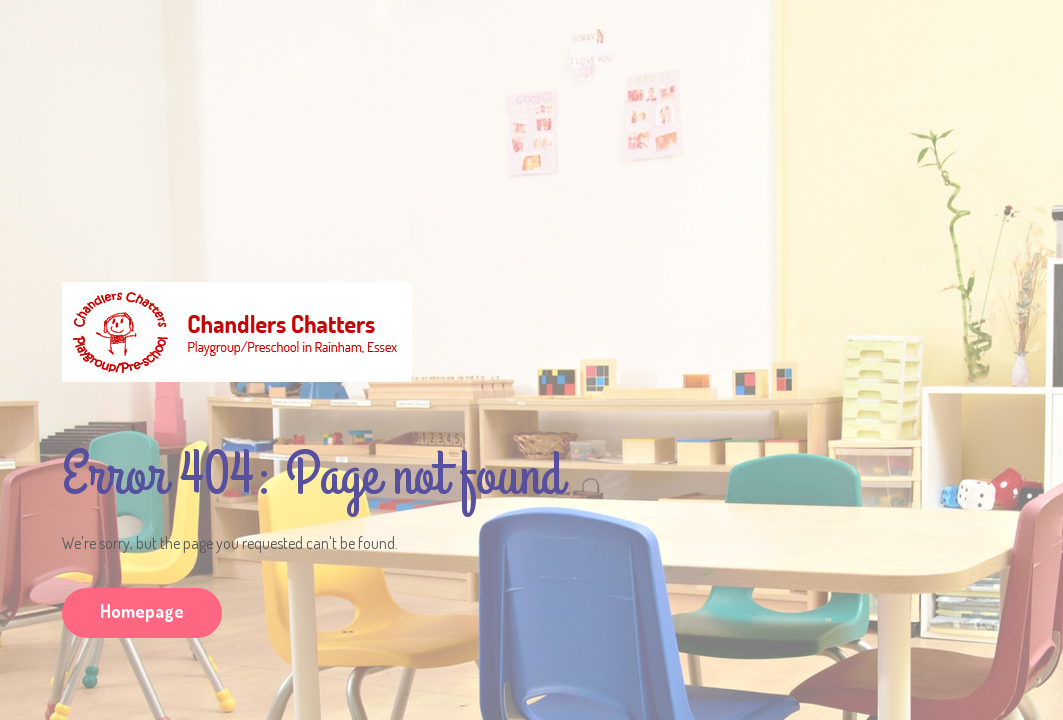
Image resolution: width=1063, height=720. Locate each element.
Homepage (142, 611)
